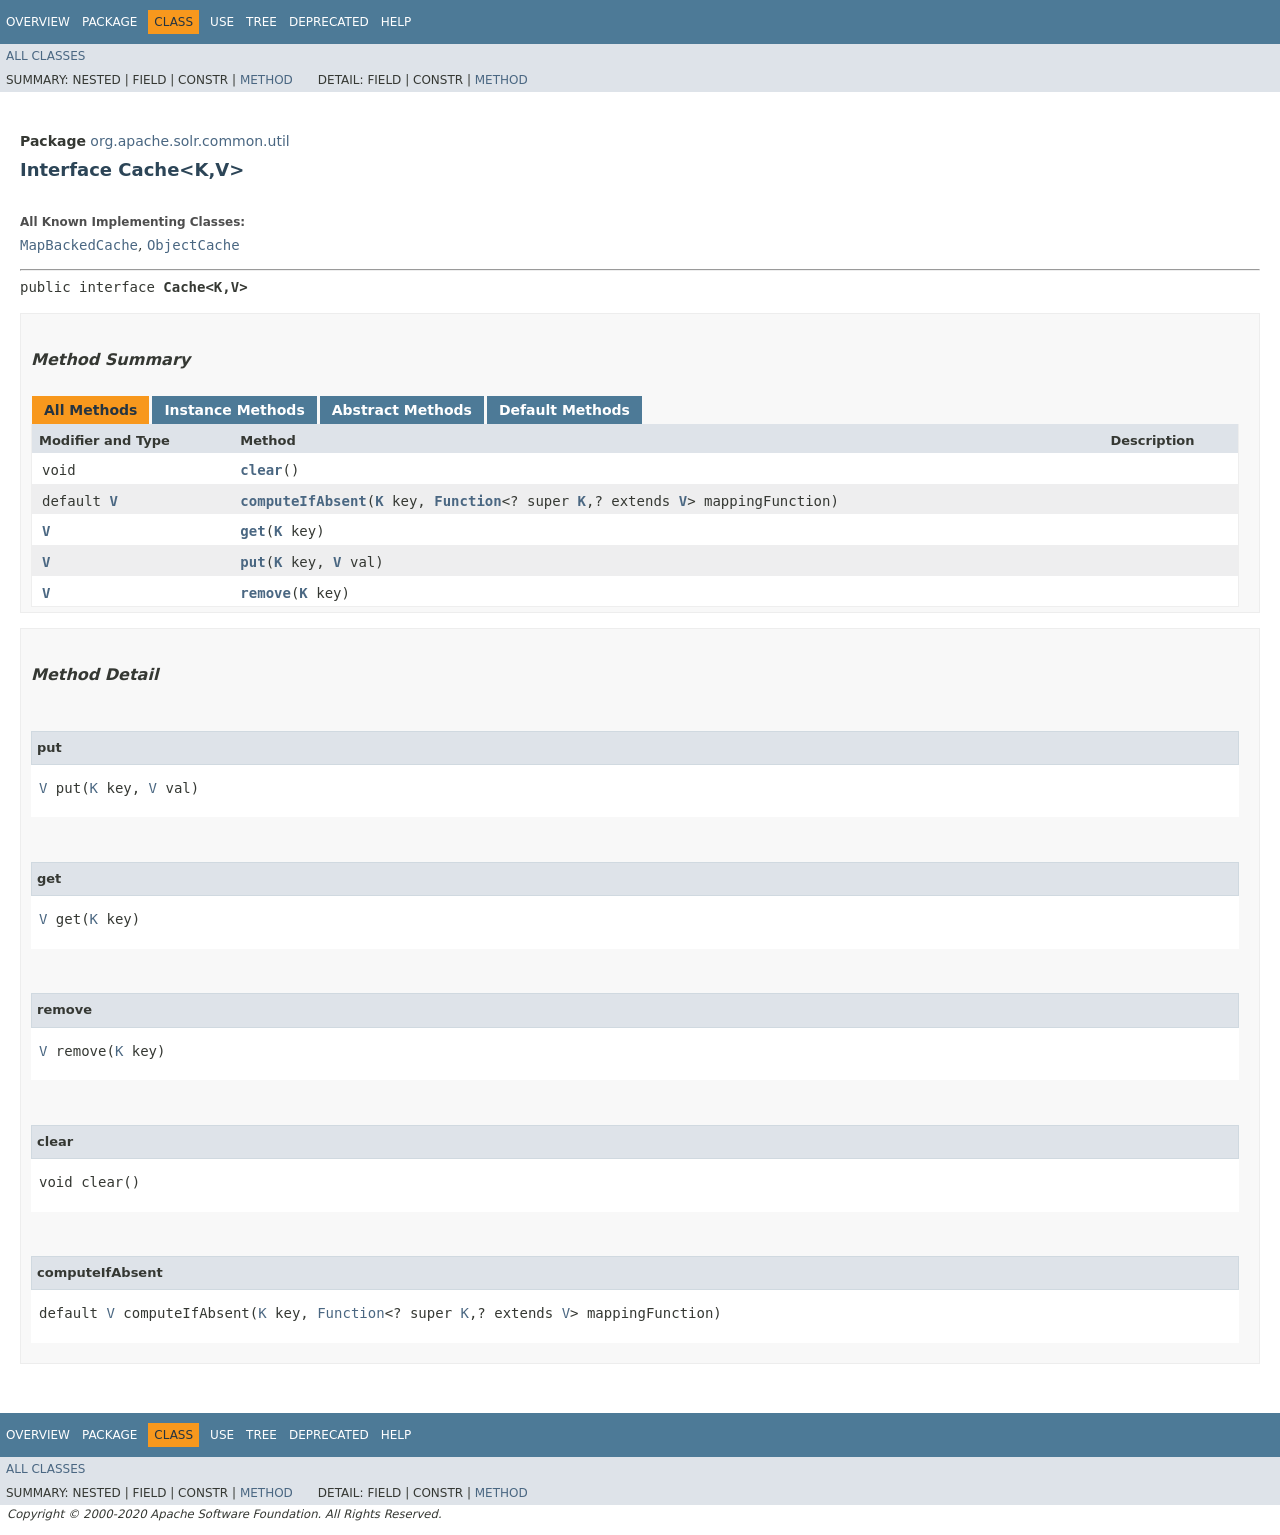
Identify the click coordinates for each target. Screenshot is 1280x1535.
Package (109, 22)
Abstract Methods (402, 410)
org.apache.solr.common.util (189, 141)
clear (261, 470)
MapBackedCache (79, 245)
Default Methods (564, 410)
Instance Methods (234, 410)
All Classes (45, 56)
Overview (38, 22)
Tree (261, 22)
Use (222, 22)
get (252, 531)
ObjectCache (193, 245)
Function (467, 501)
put (252, 562)
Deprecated (329, 22)
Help (396, 22)
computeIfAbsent (303, 501)
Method (266, 80)
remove (265, 593)
